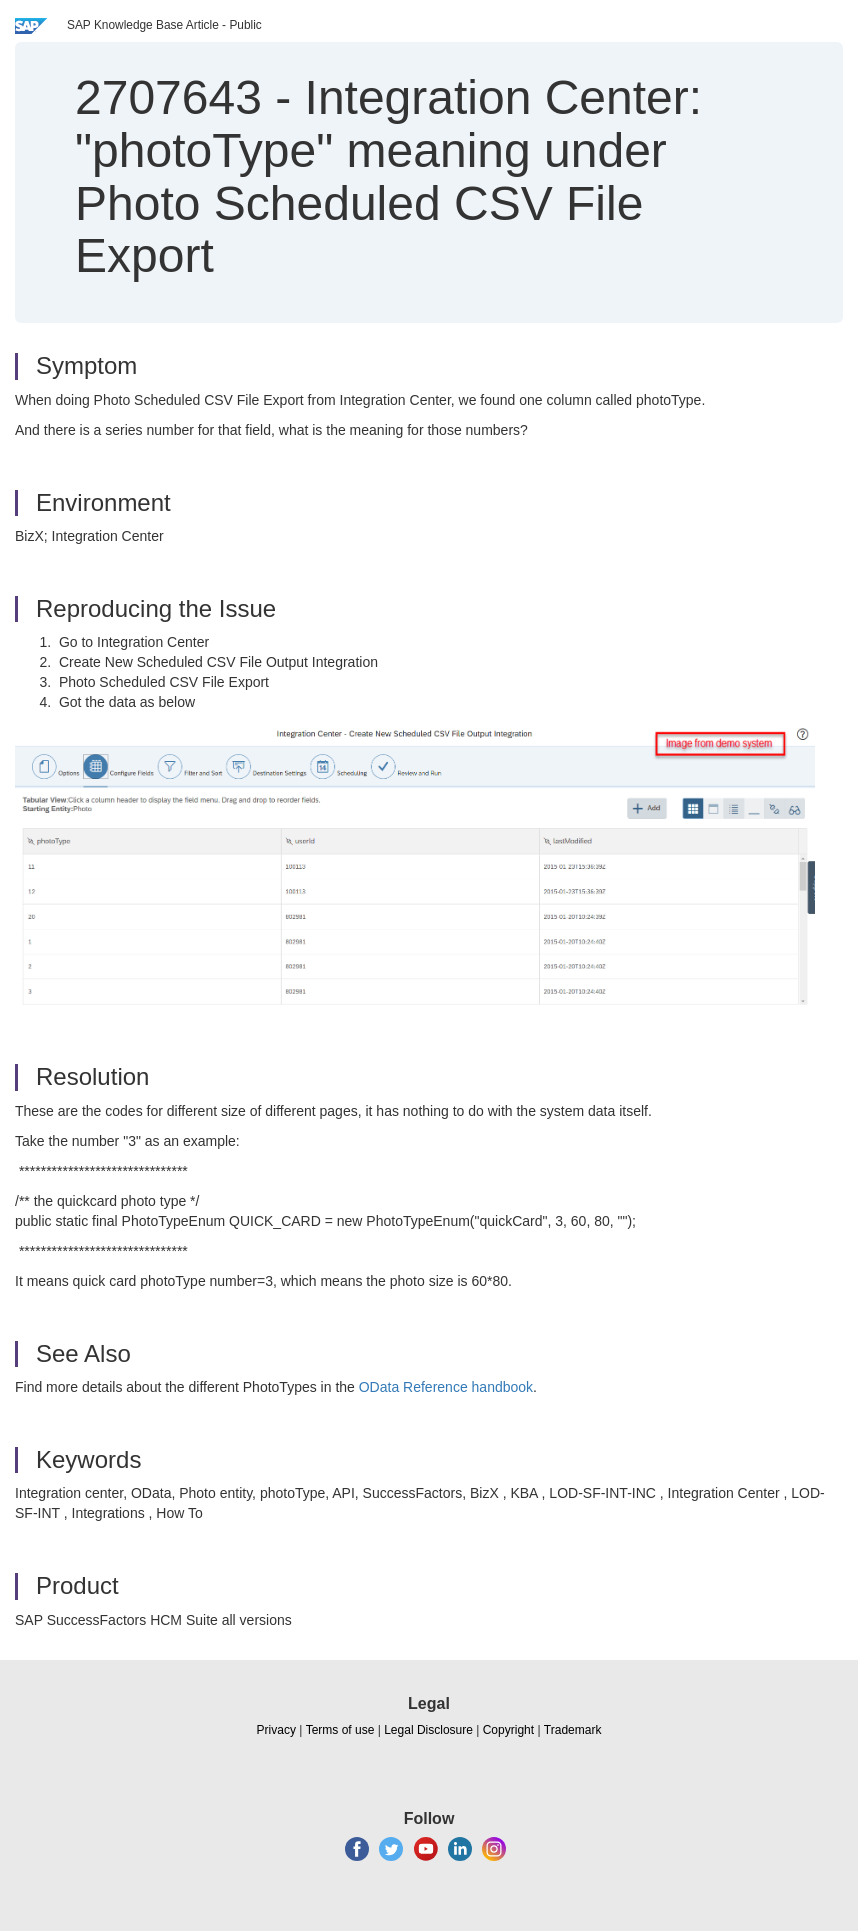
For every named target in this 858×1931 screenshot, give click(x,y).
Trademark (573, 1730)
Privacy (276, 1730)
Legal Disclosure (428, 1730)
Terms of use (340, 1730)
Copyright (508, 1730)
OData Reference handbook (446, 1387)
